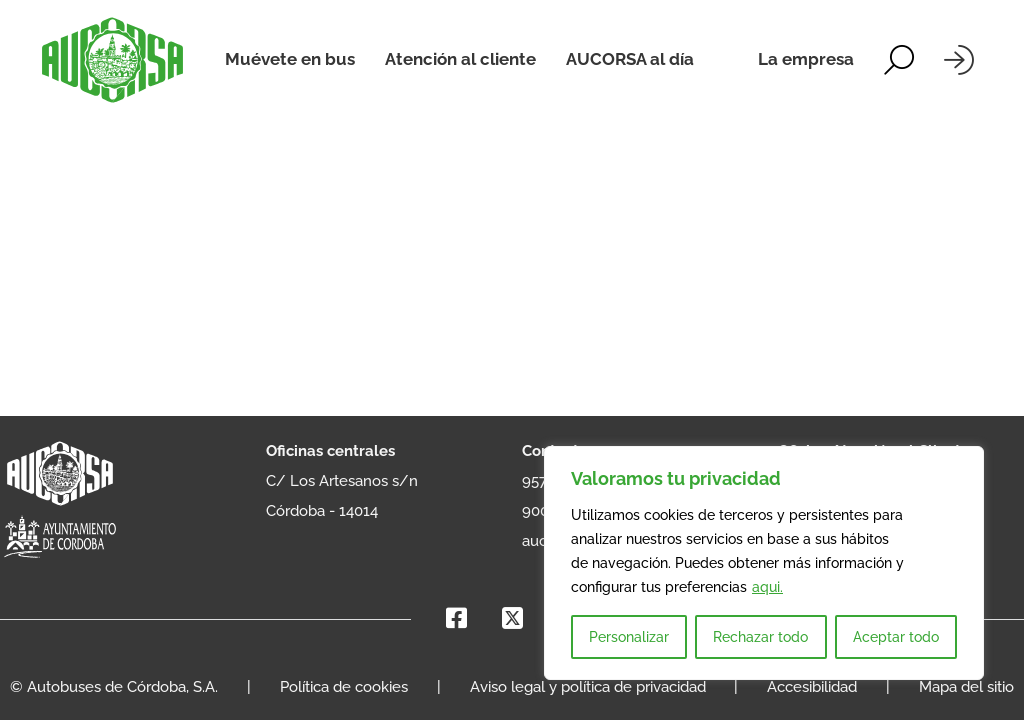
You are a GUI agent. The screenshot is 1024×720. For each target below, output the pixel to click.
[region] (764, 563)
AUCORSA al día (630, 59)
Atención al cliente (460, 59)
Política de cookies (344, 687)
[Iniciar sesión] (959, 60)
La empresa (806, 59)
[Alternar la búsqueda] (899, 60)
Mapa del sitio (966, 687)
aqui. (767, 587)
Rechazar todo (760, 637)
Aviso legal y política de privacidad (588, 687)
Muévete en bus (290, 59)
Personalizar (629, 637)
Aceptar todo (896, 637)
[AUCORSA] (112, 60)
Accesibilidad (812, 687)
